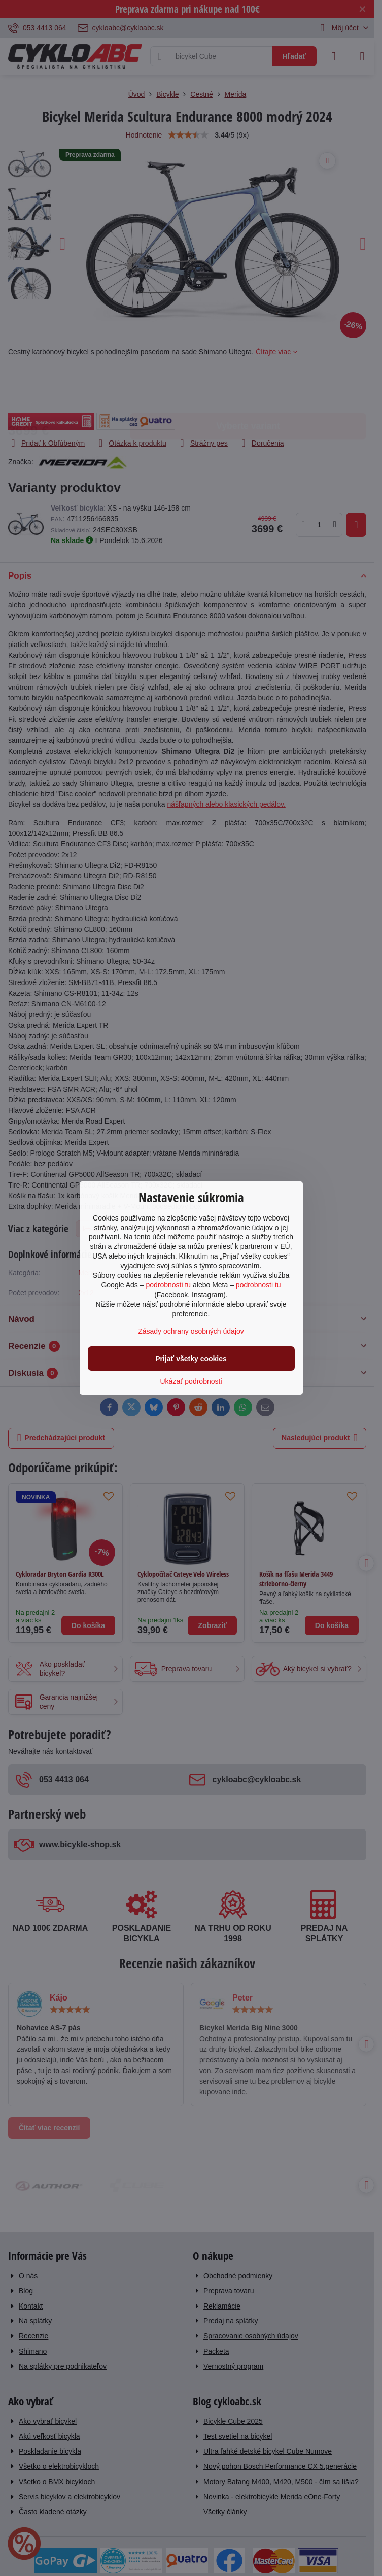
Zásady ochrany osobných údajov (191, 1331)
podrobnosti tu (168, 1285)
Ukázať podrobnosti (191, 1381)
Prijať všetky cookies (191, 1358)
